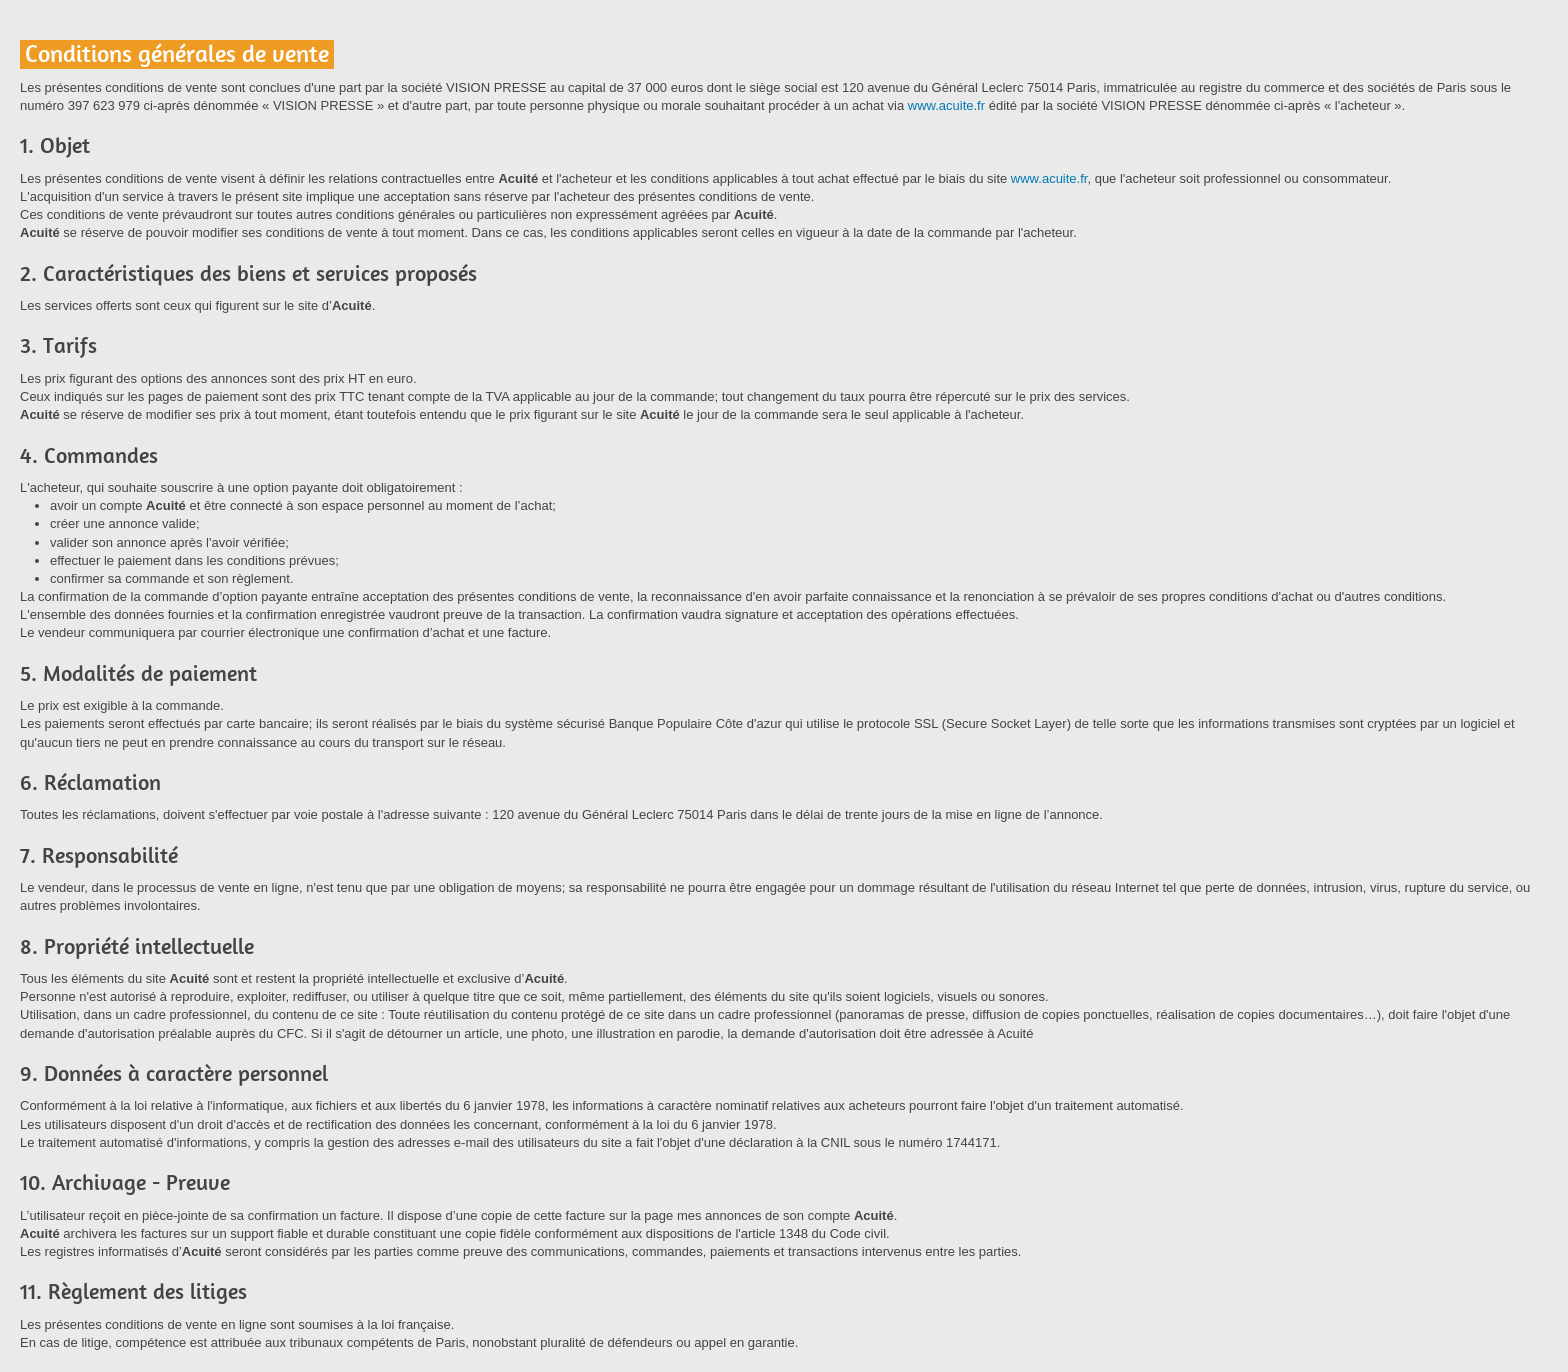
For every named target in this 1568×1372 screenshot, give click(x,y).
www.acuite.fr (946, 105)
